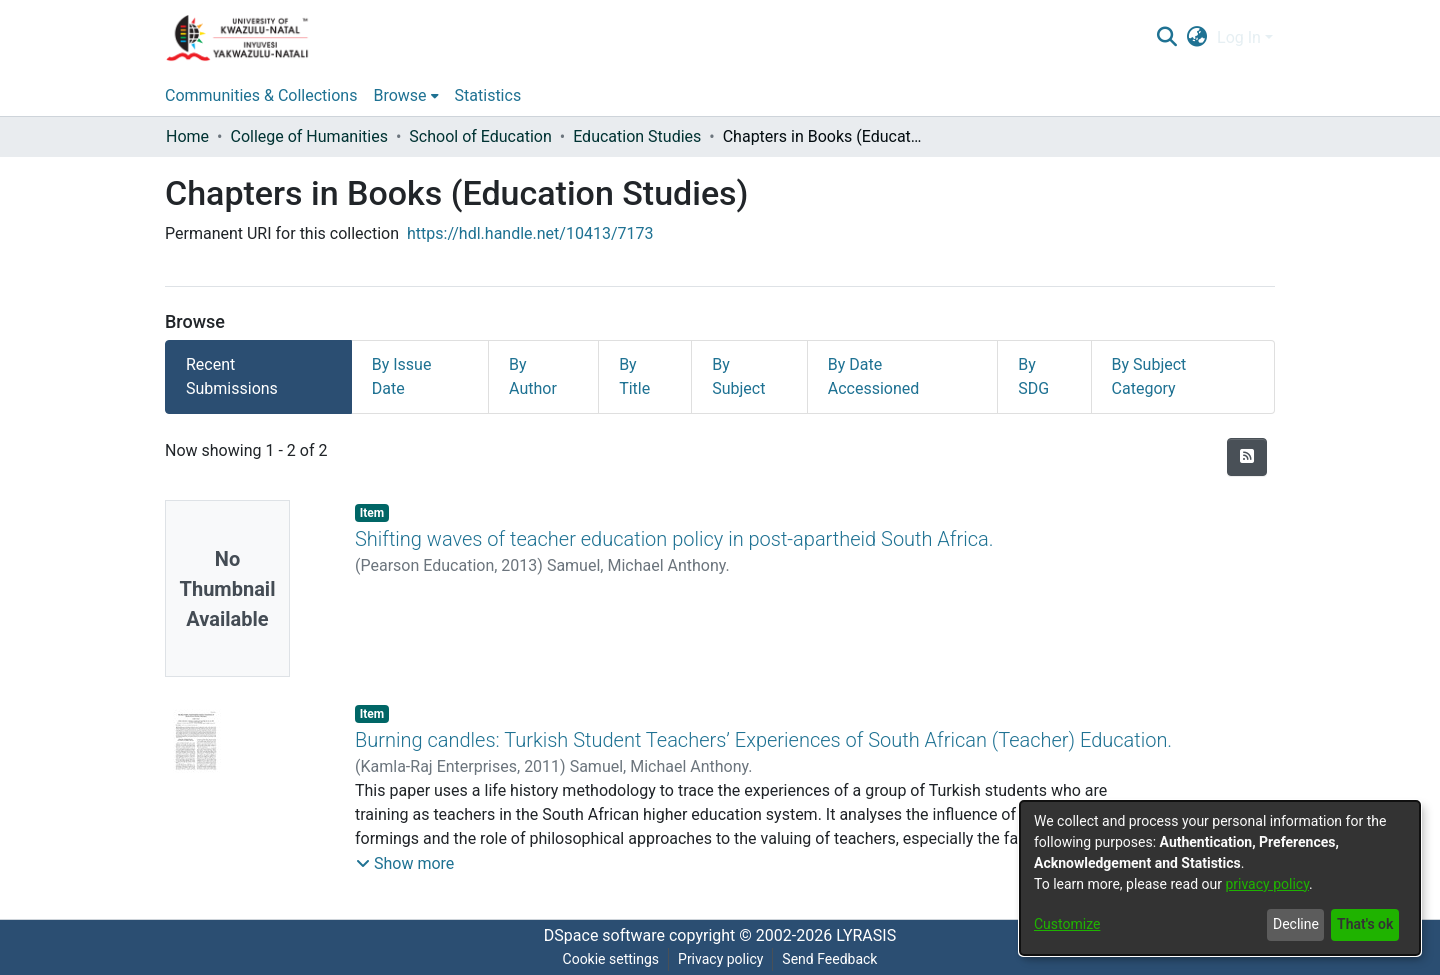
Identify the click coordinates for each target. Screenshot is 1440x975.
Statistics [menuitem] (488, 95)
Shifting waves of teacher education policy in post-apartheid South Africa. (674, 539)
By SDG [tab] (1033, 376)
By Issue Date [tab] (402, 376)
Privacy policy (720, 959)
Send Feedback (829, 959)
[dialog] (1220, 878)
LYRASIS (866, 935)
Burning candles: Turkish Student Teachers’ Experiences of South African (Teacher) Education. (763, 740)
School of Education (480, 136)
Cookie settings (611, 959)
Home (187, 136)
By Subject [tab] (738, 376)
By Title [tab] (634, 376)
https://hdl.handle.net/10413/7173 (530, 233)
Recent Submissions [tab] (232, 376)
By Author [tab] (533, 376)
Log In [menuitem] (1239, 37)
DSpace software (604, 935)
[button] (405, 864)
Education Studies (637, 136)
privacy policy (1267, 884)
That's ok (1365, 924)
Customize (1067, 924)
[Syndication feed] (1247, 457)
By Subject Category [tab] (1149, 376)
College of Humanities (308, 136)
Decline (1296, 924)
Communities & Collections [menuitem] (261, 95)
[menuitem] (1197, 38)
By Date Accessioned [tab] (874, 376)
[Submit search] (1166, 38)
